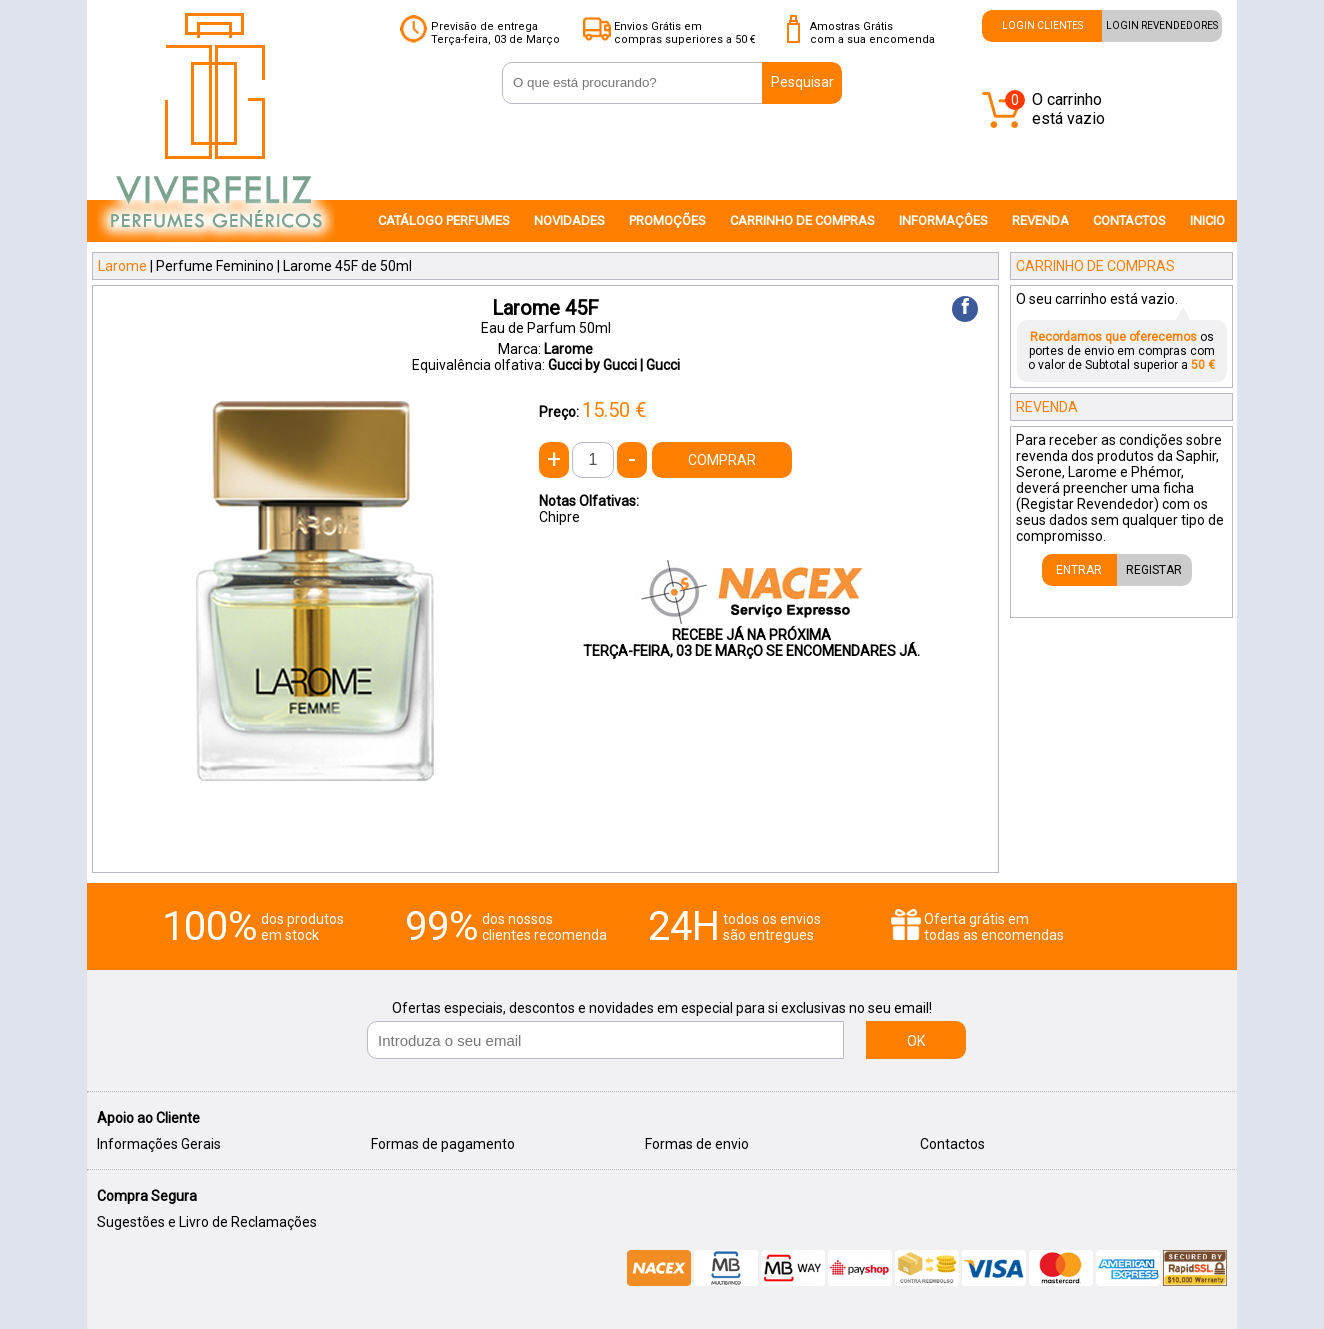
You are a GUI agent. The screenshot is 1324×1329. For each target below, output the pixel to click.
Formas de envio (697, 1144)
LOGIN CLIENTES (1042, 25)
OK (916, 1041)
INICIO (1207, 220)
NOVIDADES (569, 220)
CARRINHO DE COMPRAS (802, 220)
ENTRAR (1079, 570)
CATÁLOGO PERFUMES (444, 220)
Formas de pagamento (443, 1144)
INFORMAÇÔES (943, 220)
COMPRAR (722, 460)
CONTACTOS (1129, 220)
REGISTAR (1154, 570)
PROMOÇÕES (667, 220)
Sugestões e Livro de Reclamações (207, 1222)
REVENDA (1040, 220)
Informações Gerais (159, 1144)
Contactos (952, 1144)
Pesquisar (802, 82)
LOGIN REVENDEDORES (1162, 25)
